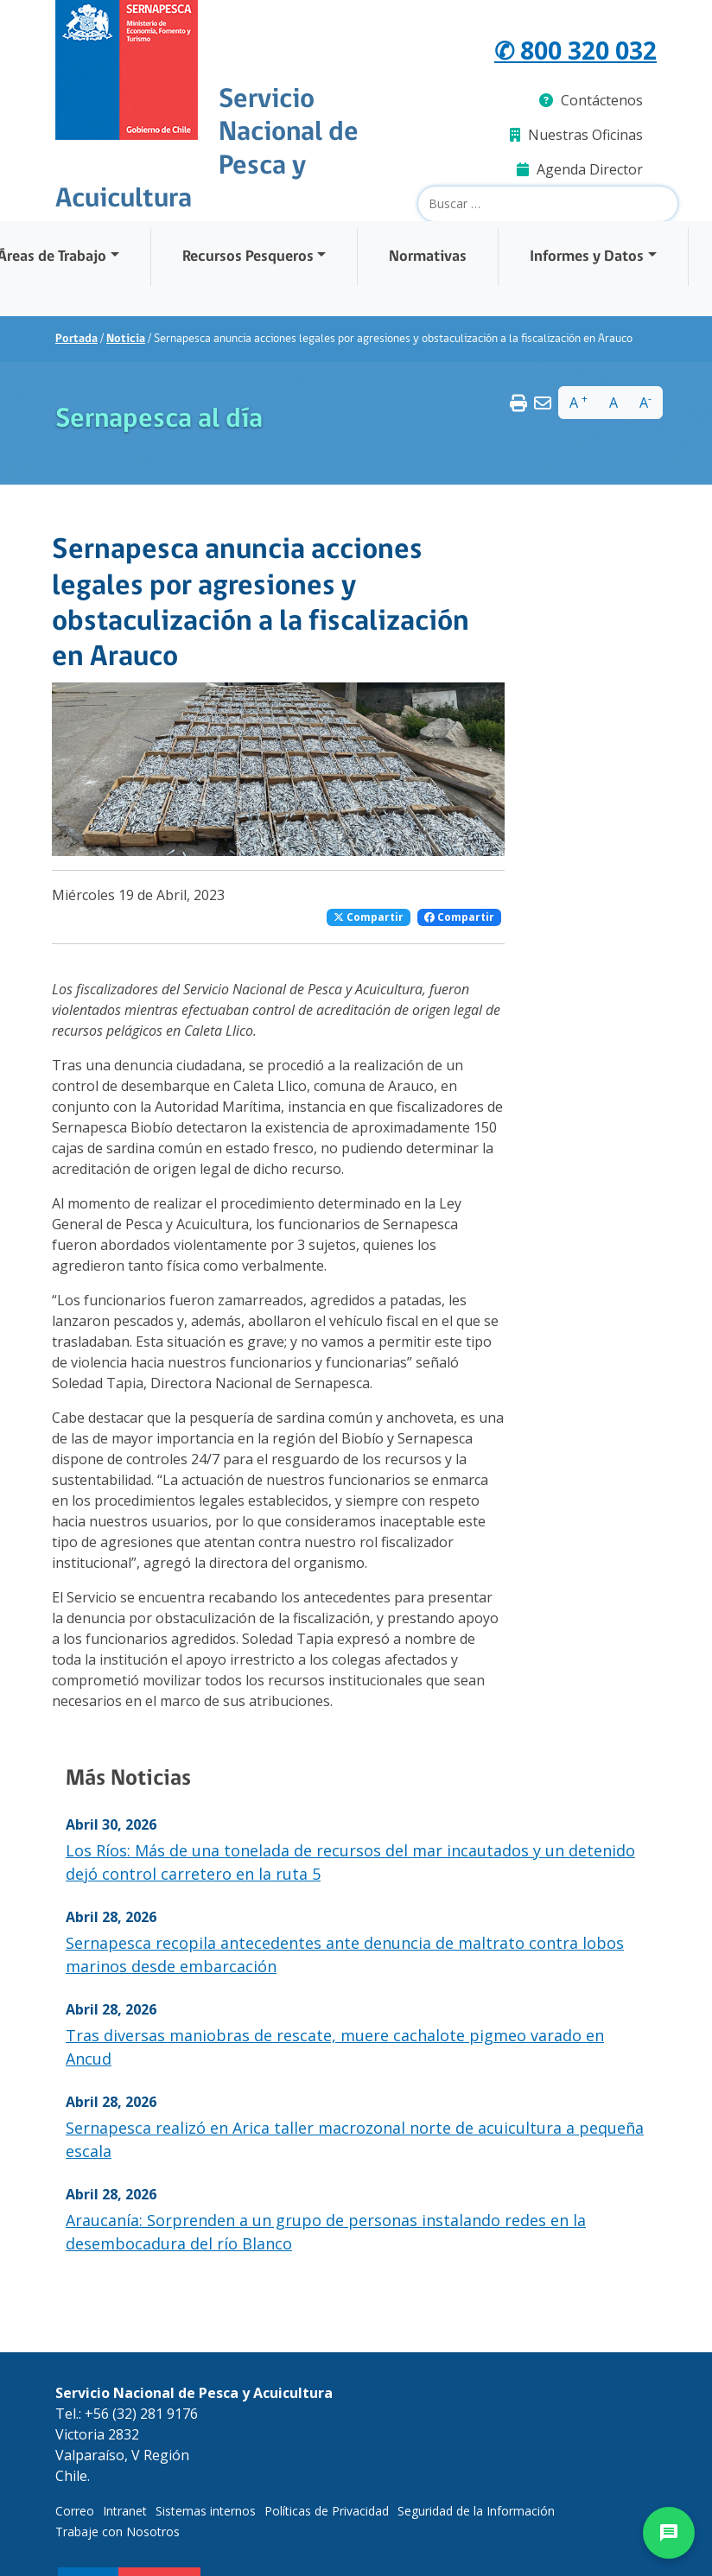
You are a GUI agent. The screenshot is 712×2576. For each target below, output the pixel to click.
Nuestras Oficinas (576, 134)
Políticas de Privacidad (326, 2511)
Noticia (125, 339)
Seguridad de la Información (476, 2511)
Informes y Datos (587, 257)
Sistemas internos (206, 2511)
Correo (74, 2511)
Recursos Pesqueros (248, 257)
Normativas (428, 257)
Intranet (125, 2511)
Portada (76, 339)
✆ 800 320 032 (575, 50)
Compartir (369, 917)
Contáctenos (591, 100)
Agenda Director (580, 169)
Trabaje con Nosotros (117, 2531)
